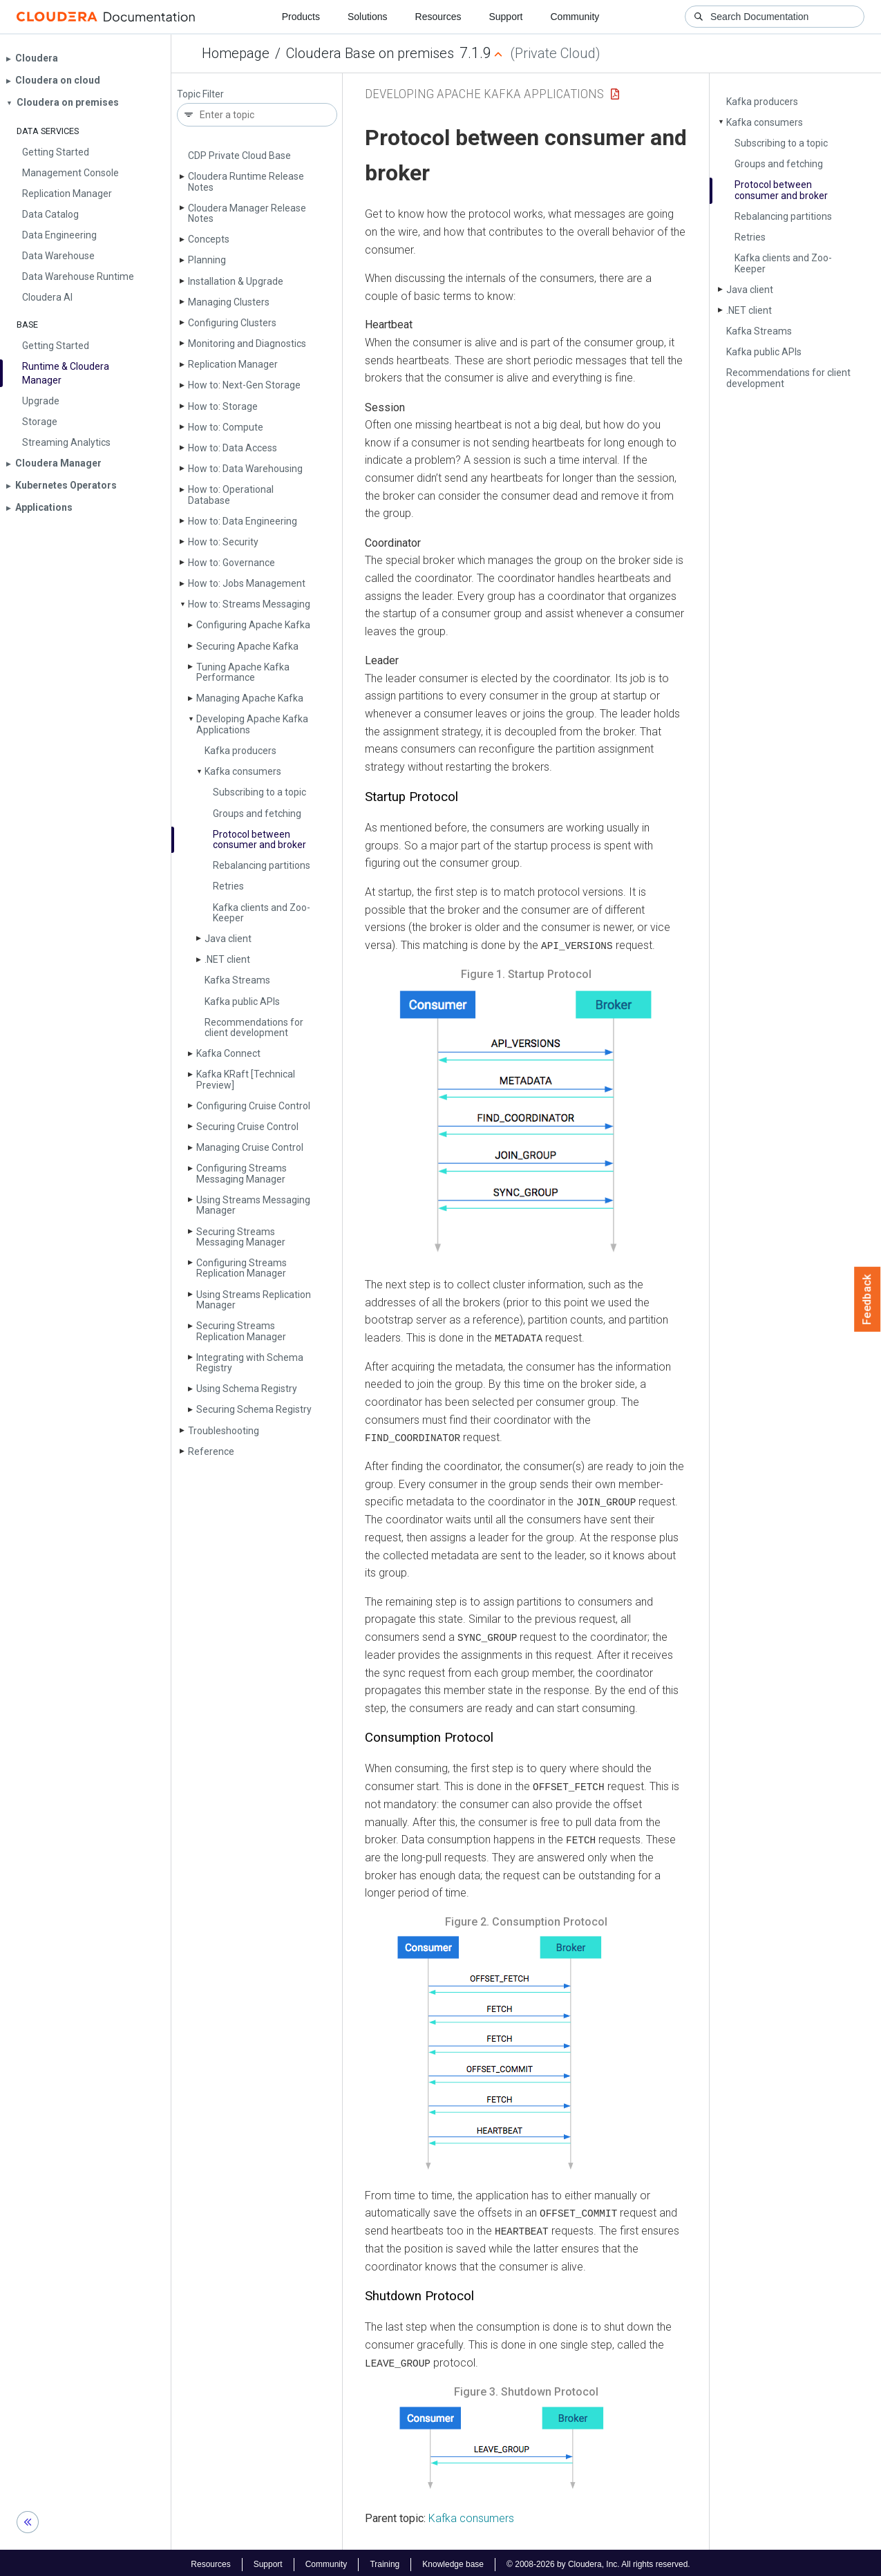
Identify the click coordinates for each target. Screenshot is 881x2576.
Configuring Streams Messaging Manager (241, 1173)
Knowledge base (453, 2561)
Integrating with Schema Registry (249, 1362)
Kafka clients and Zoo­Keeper (261, 912)
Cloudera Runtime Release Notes (246, 181)
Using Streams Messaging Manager (253, 1205)
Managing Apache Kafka (249, 698)
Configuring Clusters (232, 322)
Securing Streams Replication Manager (241, 1331)
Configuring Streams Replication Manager (241, 1268)
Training (384, 2561)
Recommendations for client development (254, 1027)
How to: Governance (231, 562)
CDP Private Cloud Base (239, 155)
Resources (438, 16)
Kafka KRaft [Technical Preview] (245, 1079)
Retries (228, 886)
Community (575, 16)
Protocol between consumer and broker (259, 839)
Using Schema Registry (246, 1388)
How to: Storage (223, 406)
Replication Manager (233, 364)
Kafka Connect (228, 1053)
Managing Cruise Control (249, 1147)
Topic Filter (200, 94)
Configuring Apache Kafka (253, 624)
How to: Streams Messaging (249, 604)
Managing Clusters (228, 302)
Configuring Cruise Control (253, 1105)
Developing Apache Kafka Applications (252, 724)
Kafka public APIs (242, 1001)
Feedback (867, 1299)
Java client (228, 938)
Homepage (235, 53)
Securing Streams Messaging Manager (240, 1237)
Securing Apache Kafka (247, 646)
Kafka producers (240, 750)
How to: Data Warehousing (245, 468)
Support (505, 16)
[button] (525, 1124)
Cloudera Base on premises (370, 53)
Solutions (368, 16)
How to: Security (223, 541)
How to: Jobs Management (246, 583)
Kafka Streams (237, 980)
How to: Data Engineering (242, 521)
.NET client (227, 959)
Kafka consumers (243, 771)
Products (301, 16)
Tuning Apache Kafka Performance (243, 672)
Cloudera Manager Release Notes (247, 213)
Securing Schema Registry (254, 1409)
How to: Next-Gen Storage (244, 385)
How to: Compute (225, 427)
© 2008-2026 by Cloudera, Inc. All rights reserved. (598, 2561)
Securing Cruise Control (247, 1126)
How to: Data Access (232, 447)
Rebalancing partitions (261, 865)
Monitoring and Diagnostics (247, 343)
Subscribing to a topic (259, 792)
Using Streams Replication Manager (253, 1299)
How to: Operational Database (231, 494)
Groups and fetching (257, 813)
